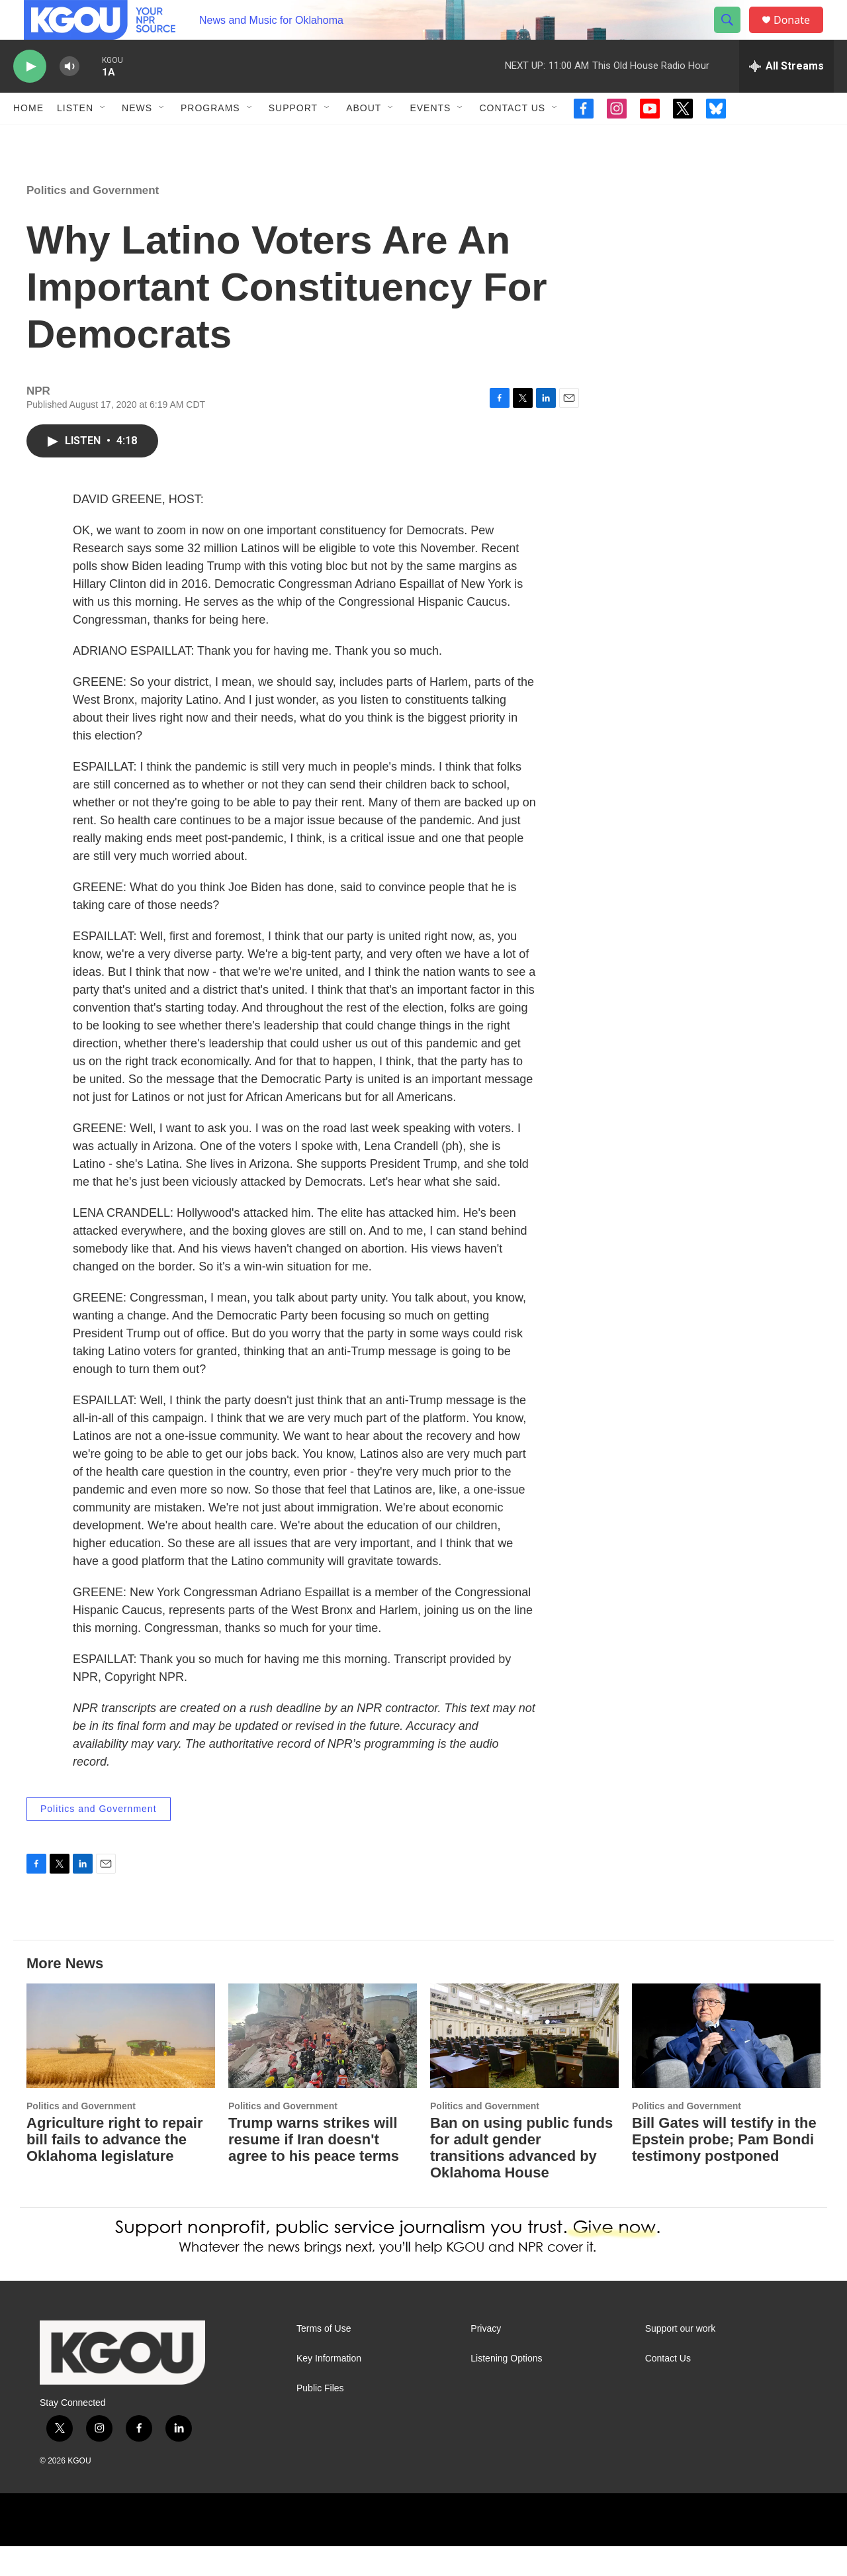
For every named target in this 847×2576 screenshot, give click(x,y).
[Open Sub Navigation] (103, 137)
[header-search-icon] (733, 35)
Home (28, 137)
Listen (75, 137)
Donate (800, 35)
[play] (29, 96)
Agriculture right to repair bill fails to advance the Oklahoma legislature (114, 2169)
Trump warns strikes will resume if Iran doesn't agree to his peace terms (313, 2169)
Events (430, 137)
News (137, 137)
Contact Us (512, 137)
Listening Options (506, 2388)
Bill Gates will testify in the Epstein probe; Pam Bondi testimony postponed (724, 2169)
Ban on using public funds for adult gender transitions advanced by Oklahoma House (521, 2177)
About (363, 137)
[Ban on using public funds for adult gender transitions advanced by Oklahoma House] (524, 2066)
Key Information (328, 2388)
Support (293, 137)
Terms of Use (323, 2358)
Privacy (485, 2358)
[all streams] (786, 96)
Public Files (320, 2418)
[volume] (69, 96)
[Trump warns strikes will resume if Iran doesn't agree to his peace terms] (322, 2066)
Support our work (680, 2358)
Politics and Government (92, 220)
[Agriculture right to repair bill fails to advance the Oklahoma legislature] (120, 2066)
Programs (210, 137)
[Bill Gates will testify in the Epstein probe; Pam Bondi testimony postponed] (726, 2066)
